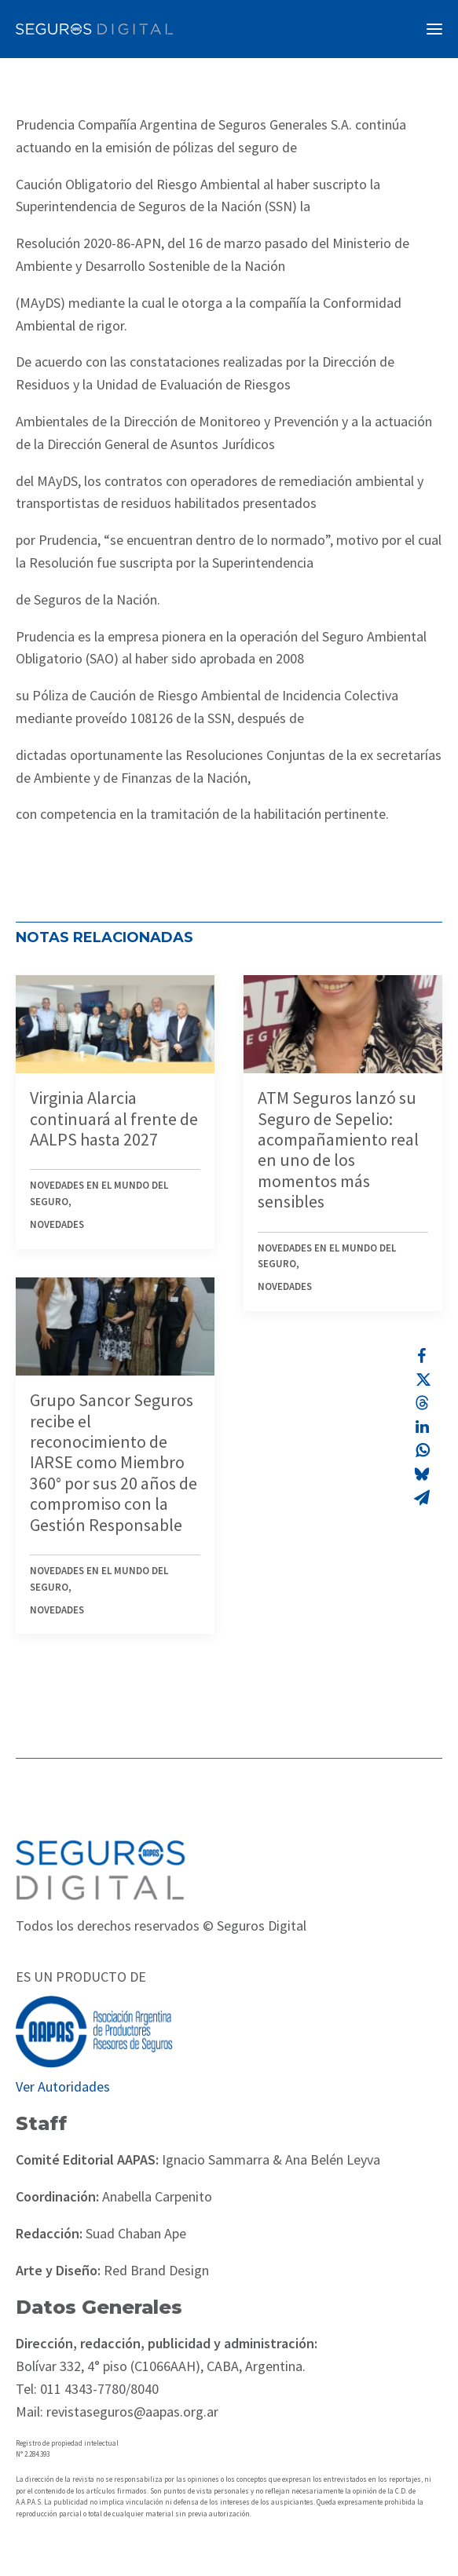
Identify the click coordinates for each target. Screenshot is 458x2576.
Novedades (57, 1224)
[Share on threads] (421, 1403)
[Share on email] (421, 1497)
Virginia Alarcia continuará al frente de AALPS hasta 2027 (114, 1118)
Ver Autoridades (63, 2086)
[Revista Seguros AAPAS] (94, 29)
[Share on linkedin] (421, 1426)
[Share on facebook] (421, 1355)
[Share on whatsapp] (421, 1450)
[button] (434, 29)
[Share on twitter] (421, 1379)
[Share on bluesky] (421, 1473)
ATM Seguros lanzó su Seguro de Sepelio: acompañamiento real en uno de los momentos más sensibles (338, 1149)
